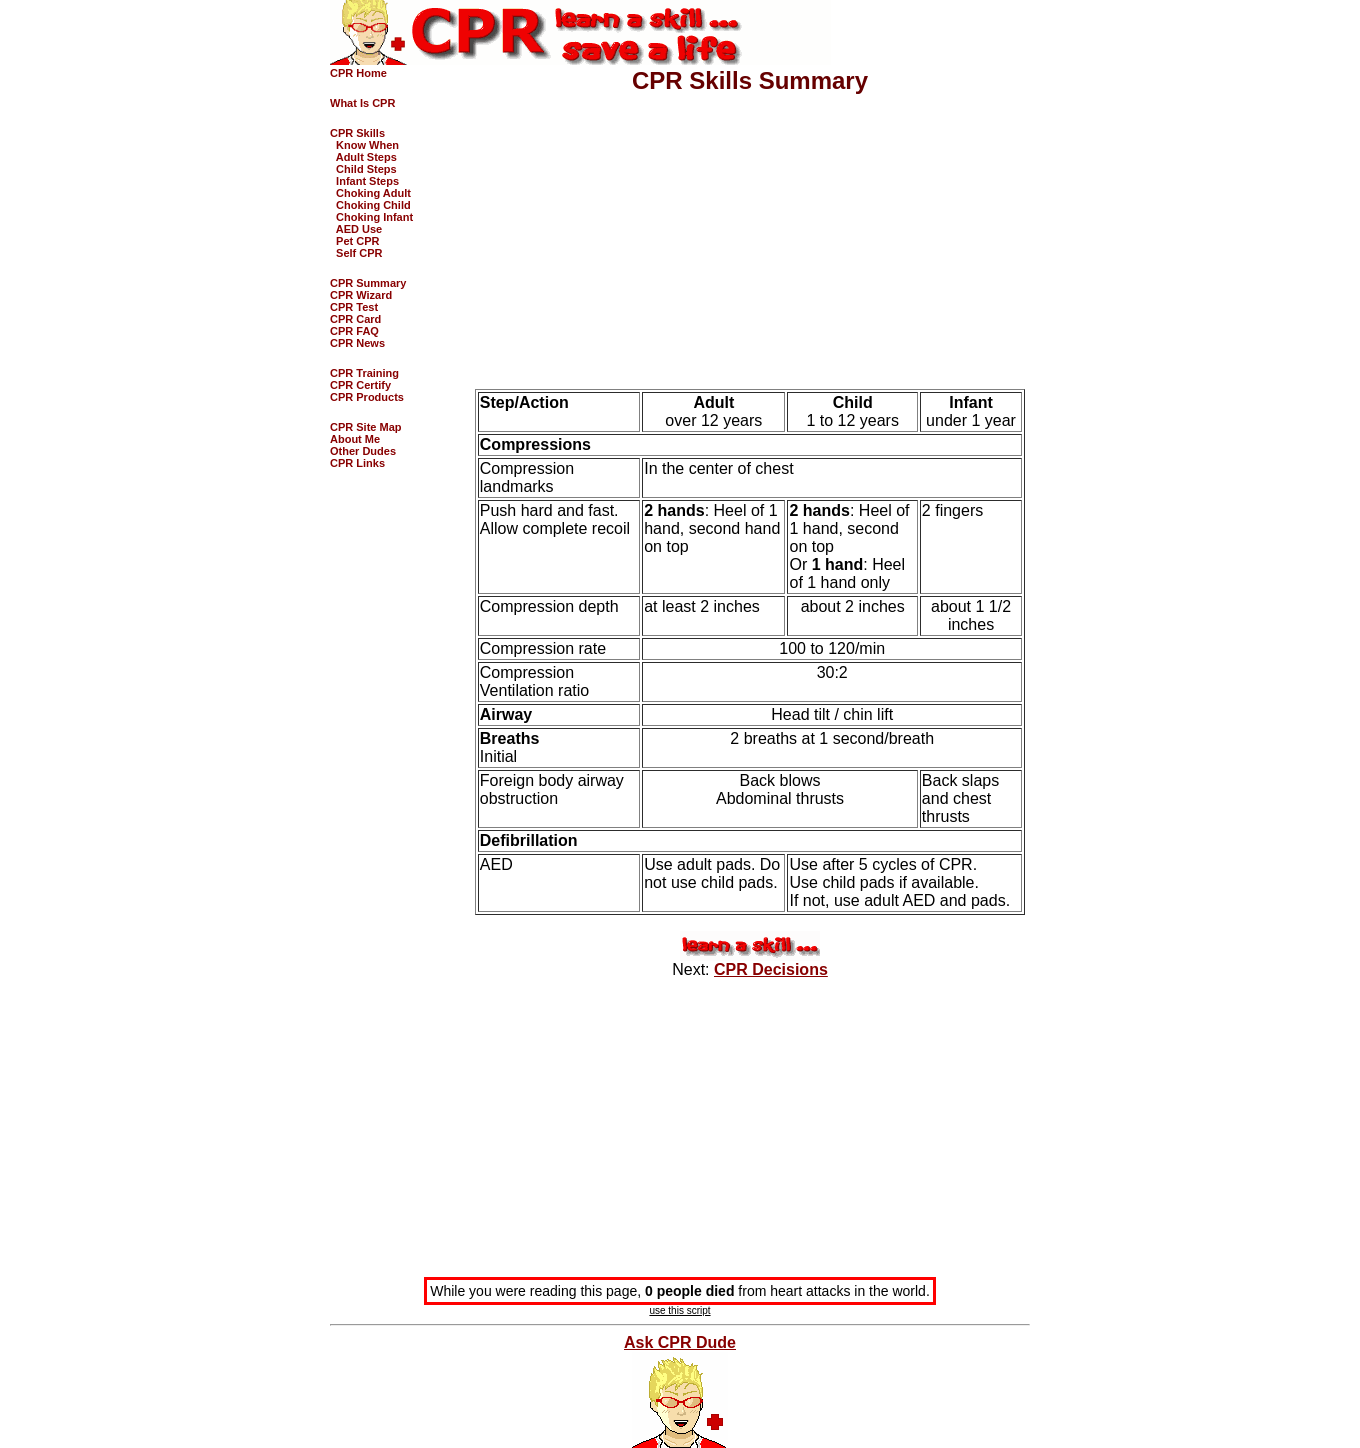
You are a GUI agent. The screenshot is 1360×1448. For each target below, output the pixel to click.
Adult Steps (363, 157)
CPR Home (358, 73)
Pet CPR (355, 241)
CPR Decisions (771, 969)
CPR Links (357, 463)
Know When (364, 145)
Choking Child (370, 205)
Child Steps (363, 169)
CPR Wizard (361, 295)
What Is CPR (362, 103)
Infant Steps (364, 181)
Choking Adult (370, 193)
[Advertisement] (750, 233)
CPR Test (354, 307)
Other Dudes (363, 451)
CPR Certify (360, 385)
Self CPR (356, 253)
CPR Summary (368, 283)
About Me (355, 439)
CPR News (357, 343)
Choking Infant (371, 217)
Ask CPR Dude (680, 1342)
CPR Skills (357, 133)
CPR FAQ (354, 331)
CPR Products (367, 397)
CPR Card (355, 319)
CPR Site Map (366, 427)
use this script (679, 1310)
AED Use (356, 229)
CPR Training (364, 373)
